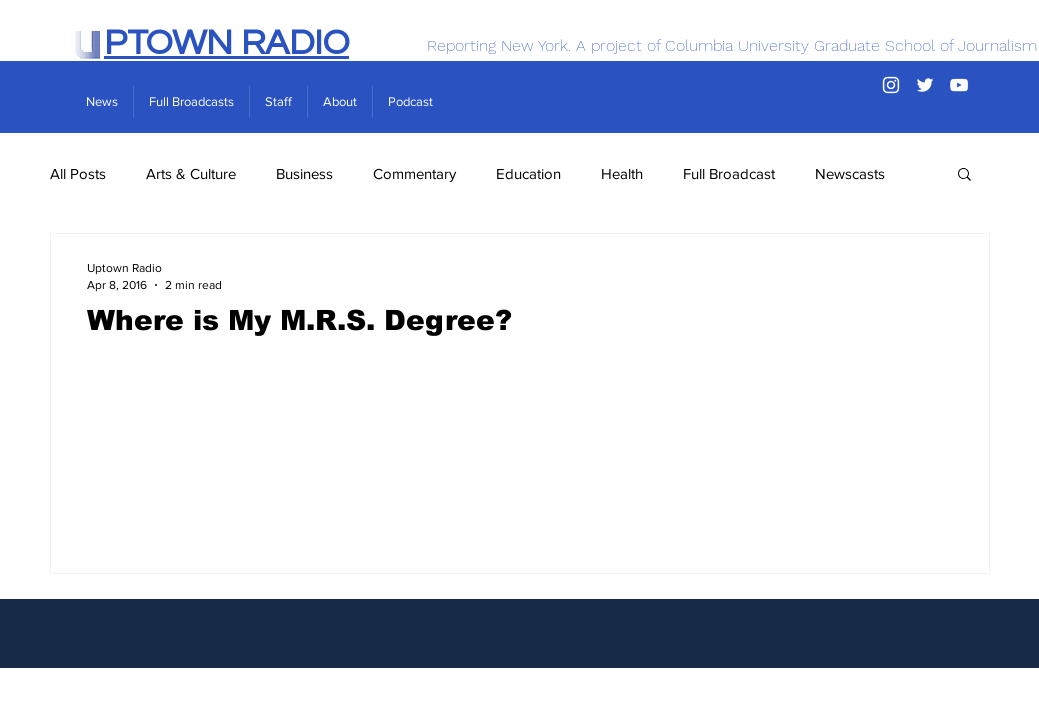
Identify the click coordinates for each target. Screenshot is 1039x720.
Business (304, 173)
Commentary (414, 173)
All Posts (78, 173)
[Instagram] (891, 85)
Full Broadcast (729, 173)
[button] (964, 175)
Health (622, 173)
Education (528, 173)
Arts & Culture (191, 173)
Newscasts (850, 173)
